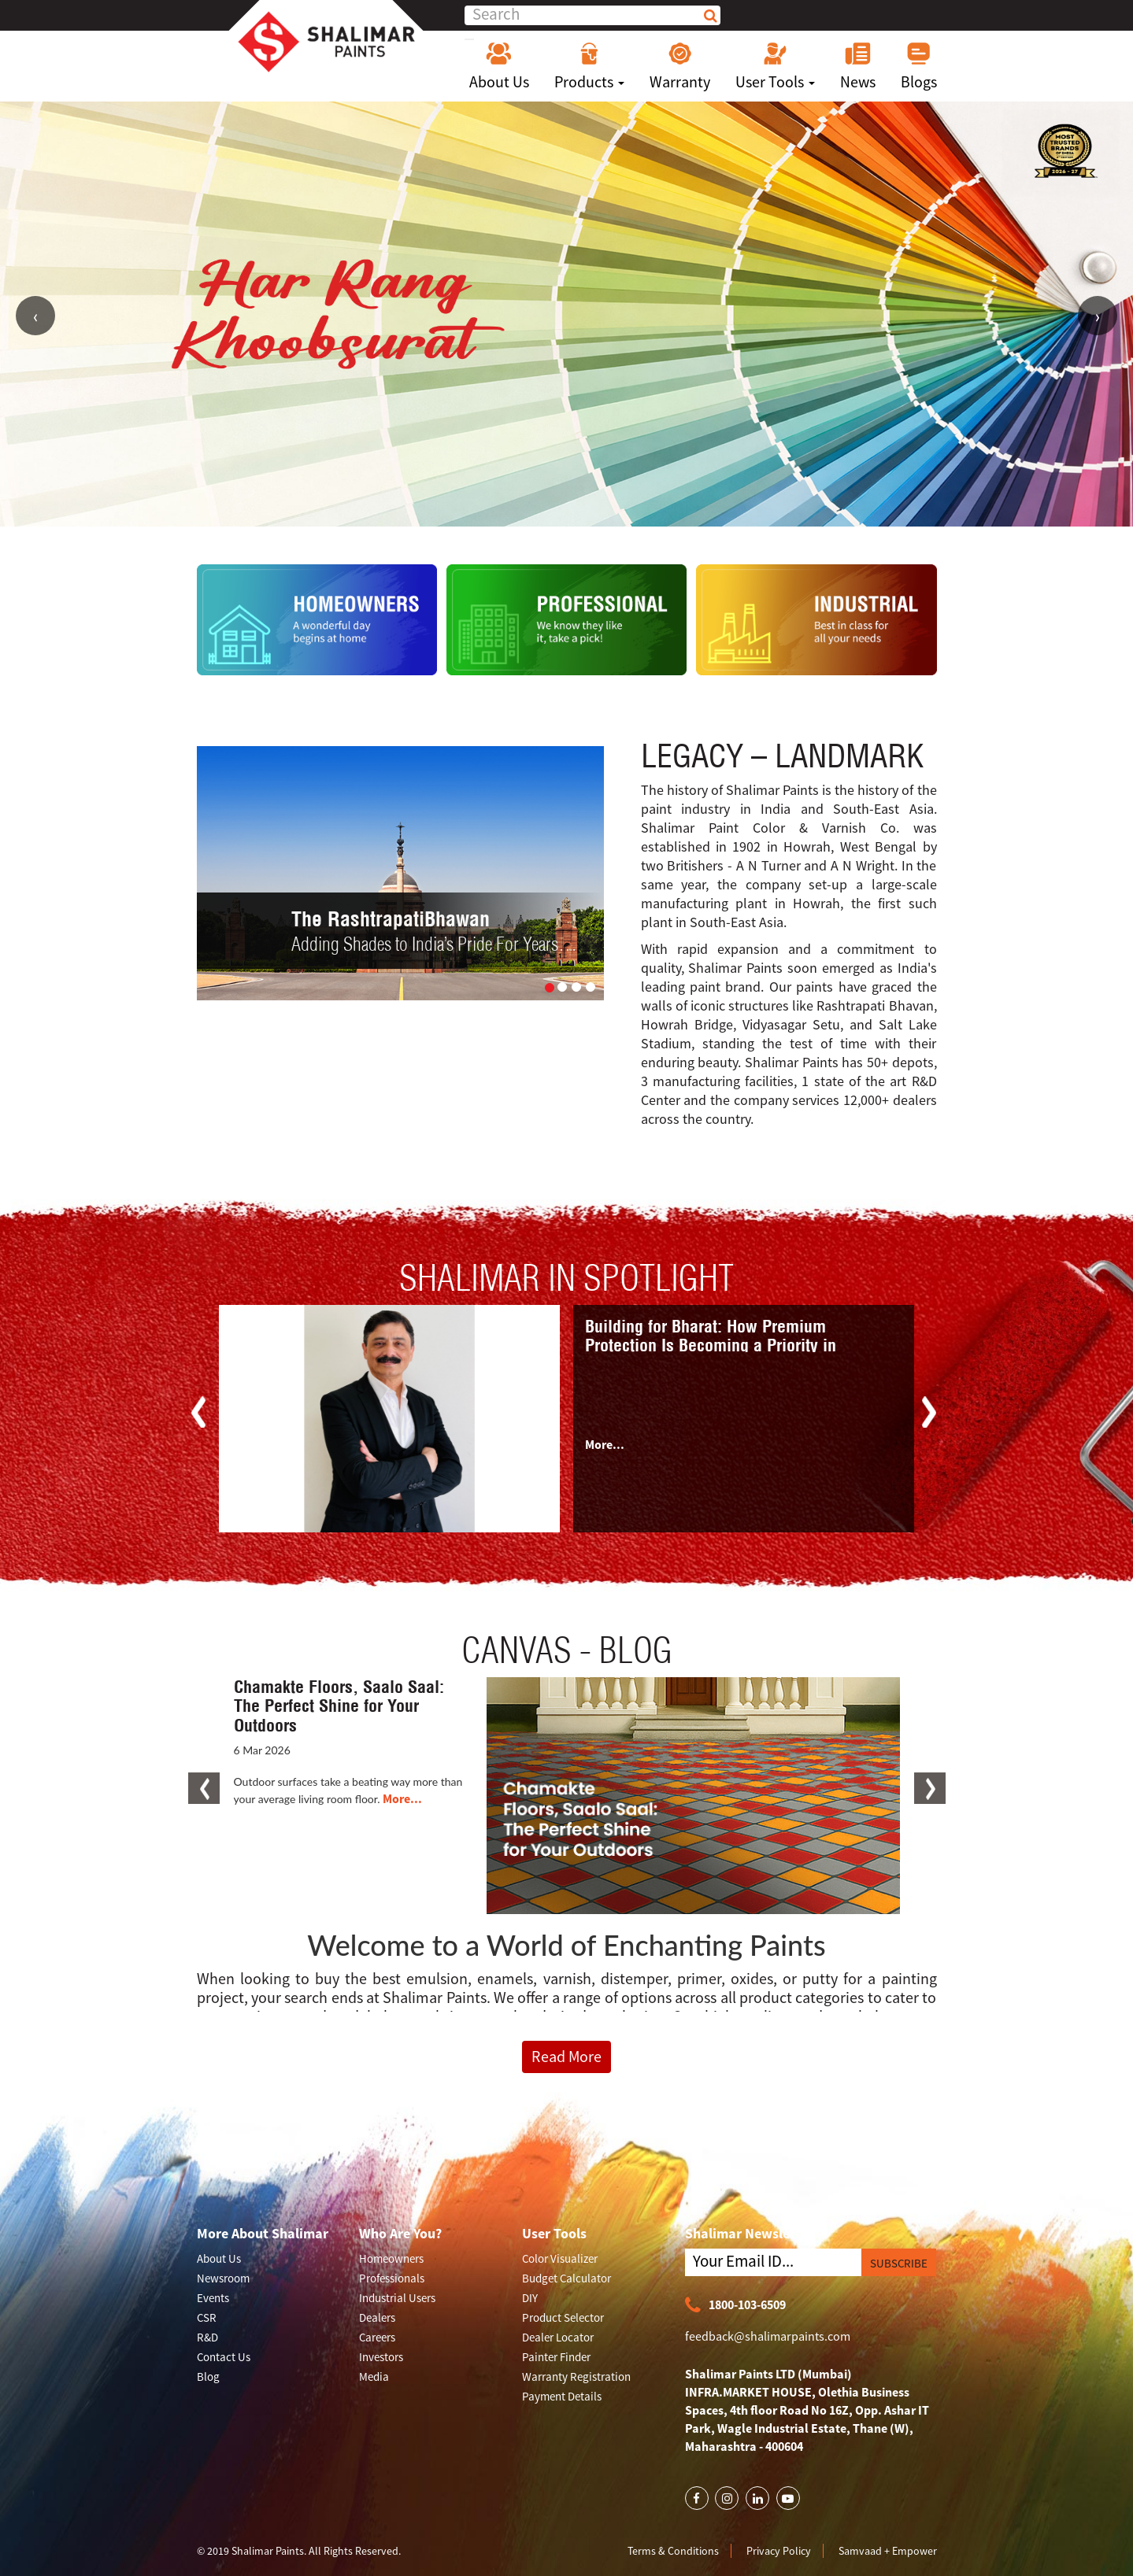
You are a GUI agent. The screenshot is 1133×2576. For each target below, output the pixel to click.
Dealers (377, 2317)
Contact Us (223, 2356)
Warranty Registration (576, 2376)
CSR (207, 2317)
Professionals (391, 2278)
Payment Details (562, 2396)
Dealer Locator (558, 2337)
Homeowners (391, 2258)
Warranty (680, 66)
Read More (566, 2056)
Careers (377, 2337)
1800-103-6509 (735, 2305)
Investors (381, 2356)
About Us (499, 66)
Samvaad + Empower (888, 2551)
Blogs (919, 66)
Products (589, 66)
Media (374, 2376)
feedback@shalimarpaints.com (767, 2336)
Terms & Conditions (673, 2551)
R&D (207, 2337)
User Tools (775, 66)
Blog (208, 2376)
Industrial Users (397, 2297)
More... (604, 1444)
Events (213, 2297)
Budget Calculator (566, 2278)
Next (1097, 315)
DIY (530, 2297)
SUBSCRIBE (899, 2263)
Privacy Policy (778, 2551)
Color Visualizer (560, 2258)
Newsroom (223, 2278)
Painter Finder (556, 2356)
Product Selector (563, 2317)
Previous (35, 315)
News (858, 66)
